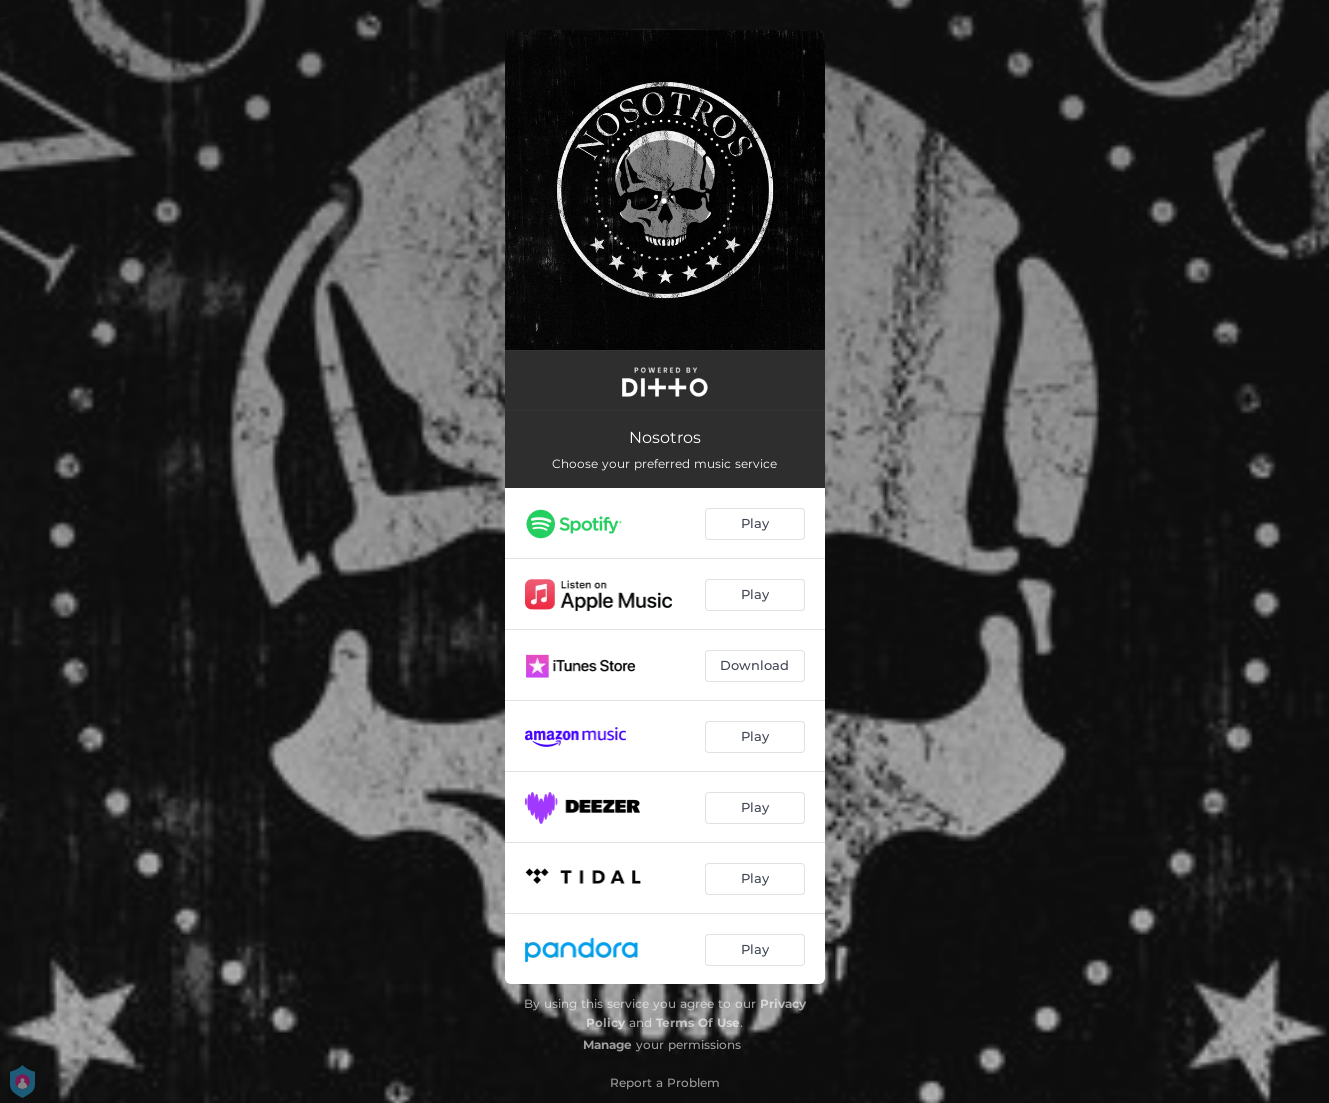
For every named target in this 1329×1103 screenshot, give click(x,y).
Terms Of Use (698, 1022)
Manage (607, 1044)
